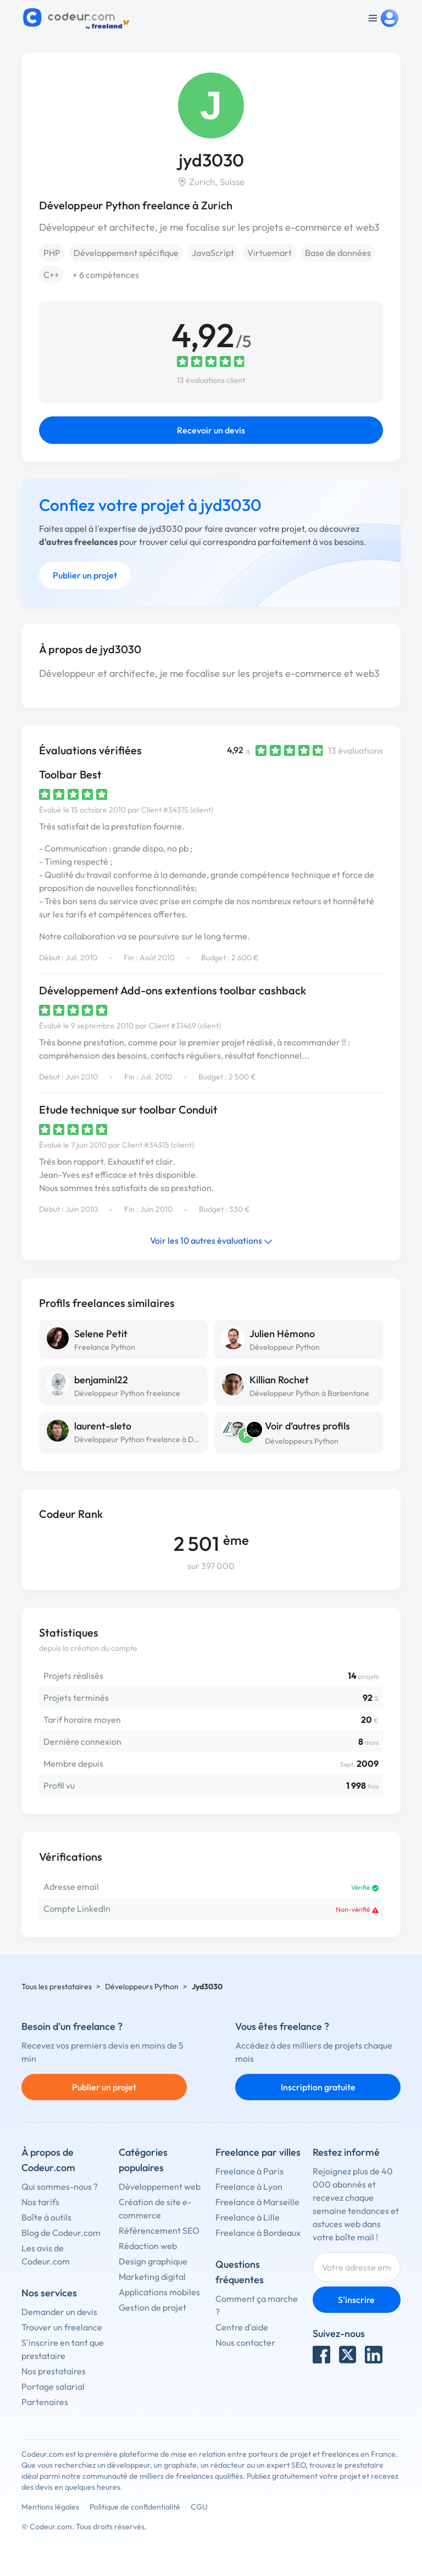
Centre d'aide (241, 2327)
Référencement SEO (159, 2230)
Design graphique (153, 2261)
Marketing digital (152, 2276)
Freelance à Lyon (248, 2186)
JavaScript (213, 252)
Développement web (160, 2186)
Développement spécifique (126, 252)
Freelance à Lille (247, 2217)
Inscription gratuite (318, 2087)
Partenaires (44, 2401)
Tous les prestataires (56, 1986)
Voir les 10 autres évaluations (211, 1240)
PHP (51, 252)
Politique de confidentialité (135, 2507)
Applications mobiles (159, 2291)
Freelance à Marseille (257, 2201)
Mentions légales (50, 2507)
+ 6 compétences (106, 274)
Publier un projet (85, 575)
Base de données (338, 252)
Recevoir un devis (211, 430)
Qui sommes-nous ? (59, 2186)
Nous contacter (245, 2342)
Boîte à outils (46, 2217)
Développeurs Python (301, 1441)
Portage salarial (53, 2386)
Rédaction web (148, 2245)
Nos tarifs (40, 2201)
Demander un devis (59, 2311)
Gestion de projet (152, 2307)
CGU (199, 2507)
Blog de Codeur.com (61, 2232)
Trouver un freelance (61, 2327)
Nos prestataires (53, 2371)
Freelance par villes (258, 2152)
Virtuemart (269, 252)
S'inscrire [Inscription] (356, 2299)
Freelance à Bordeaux (258, 2232)
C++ (51, 274)
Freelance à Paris (249, 2171)
